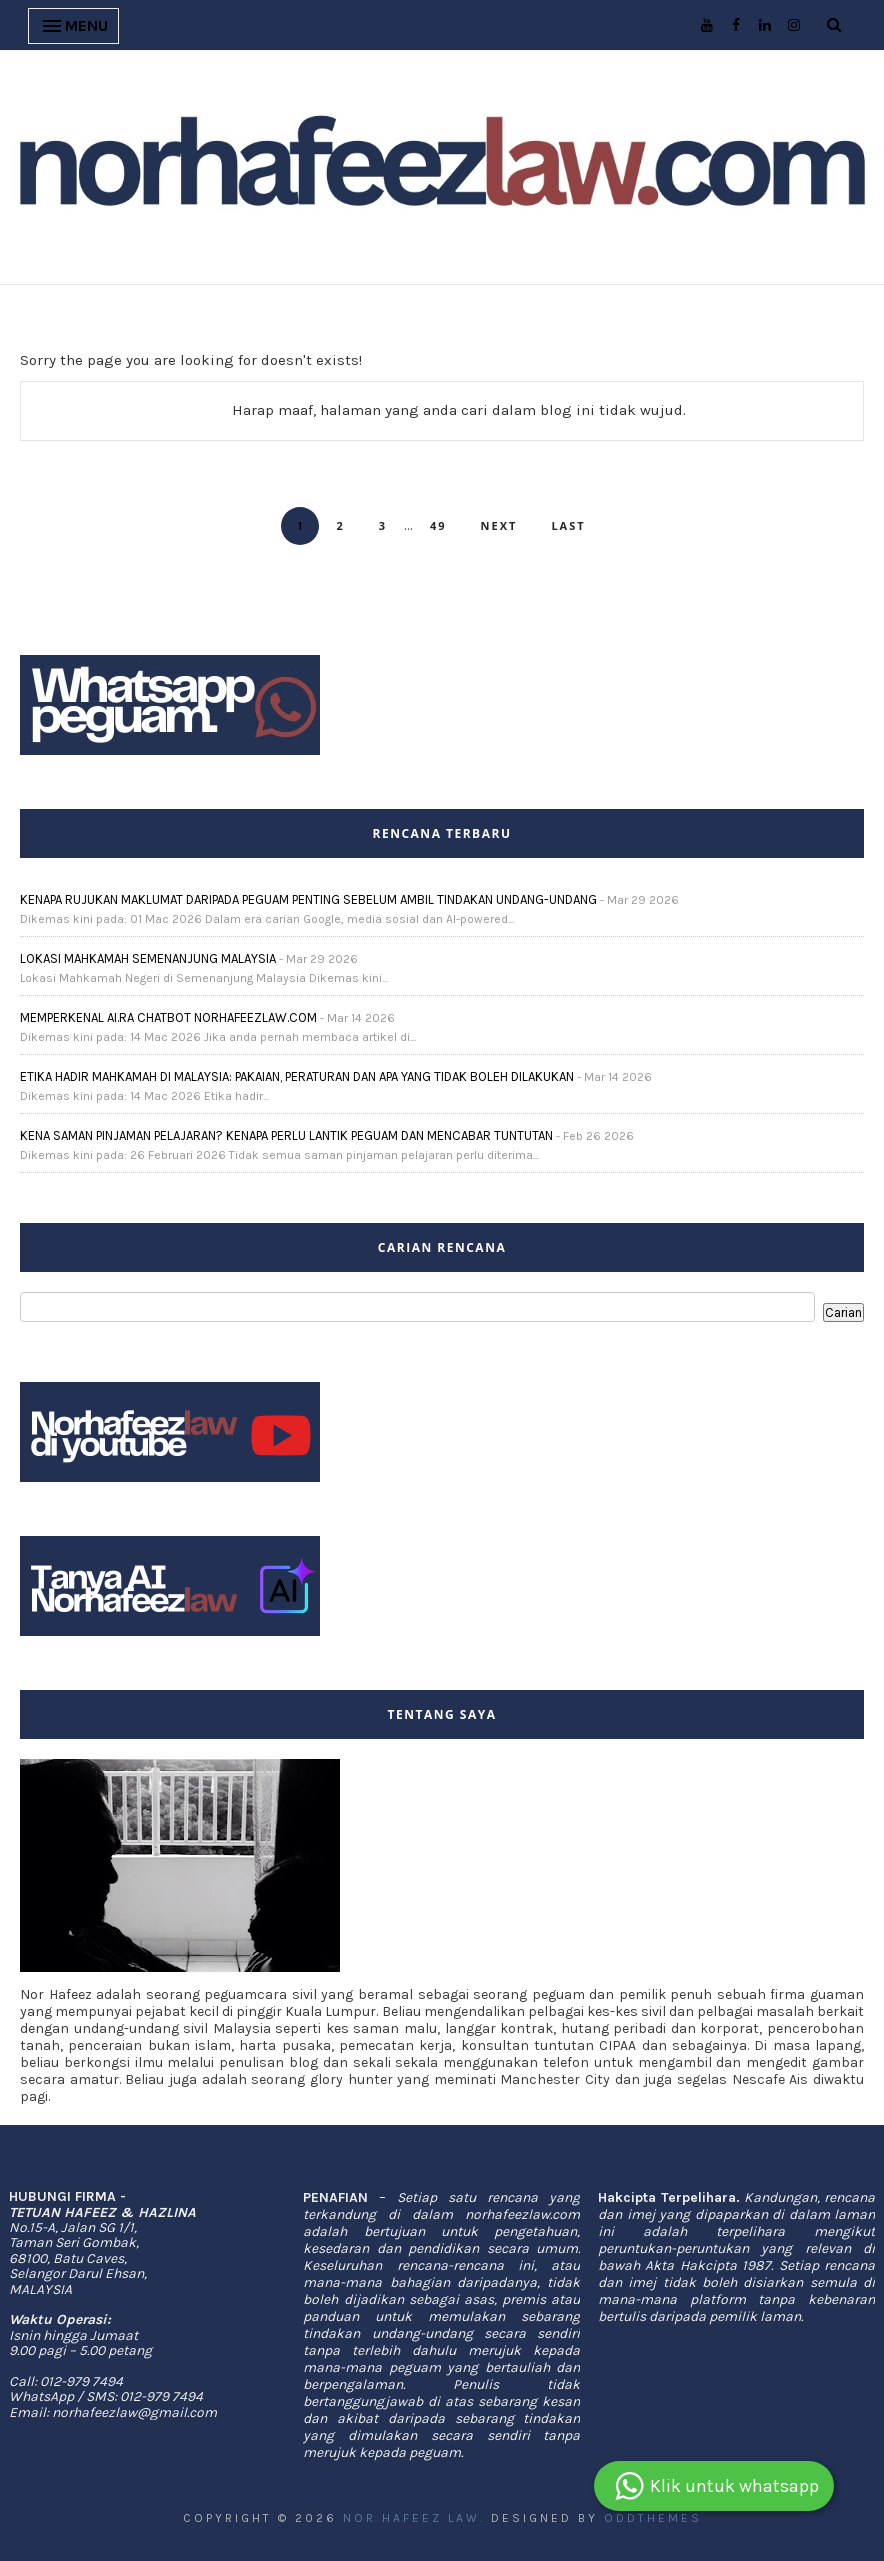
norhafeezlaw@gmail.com (134, 2412)
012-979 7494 (81, 2381)
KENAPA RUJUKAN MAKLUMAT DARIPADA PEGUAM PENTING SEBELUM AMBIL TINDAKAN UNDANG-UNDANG (308, 899)
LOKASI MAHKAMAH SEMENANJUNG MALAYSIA (148, 958)
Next (499, 525)
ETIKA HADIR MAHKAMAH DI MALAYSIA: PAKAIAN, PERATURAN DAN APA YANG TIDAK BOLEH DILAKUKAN (297, 1076)
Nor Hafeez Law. (414, 2518)
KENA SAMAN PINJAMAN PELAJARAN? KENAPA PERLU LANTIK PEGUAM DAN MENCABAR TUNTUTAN (286, 1135)
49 (438, 525)
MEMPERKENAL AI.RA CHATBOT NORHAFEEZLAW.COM (168, 1017)
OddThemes (653, 2518)
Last (568, 525)
